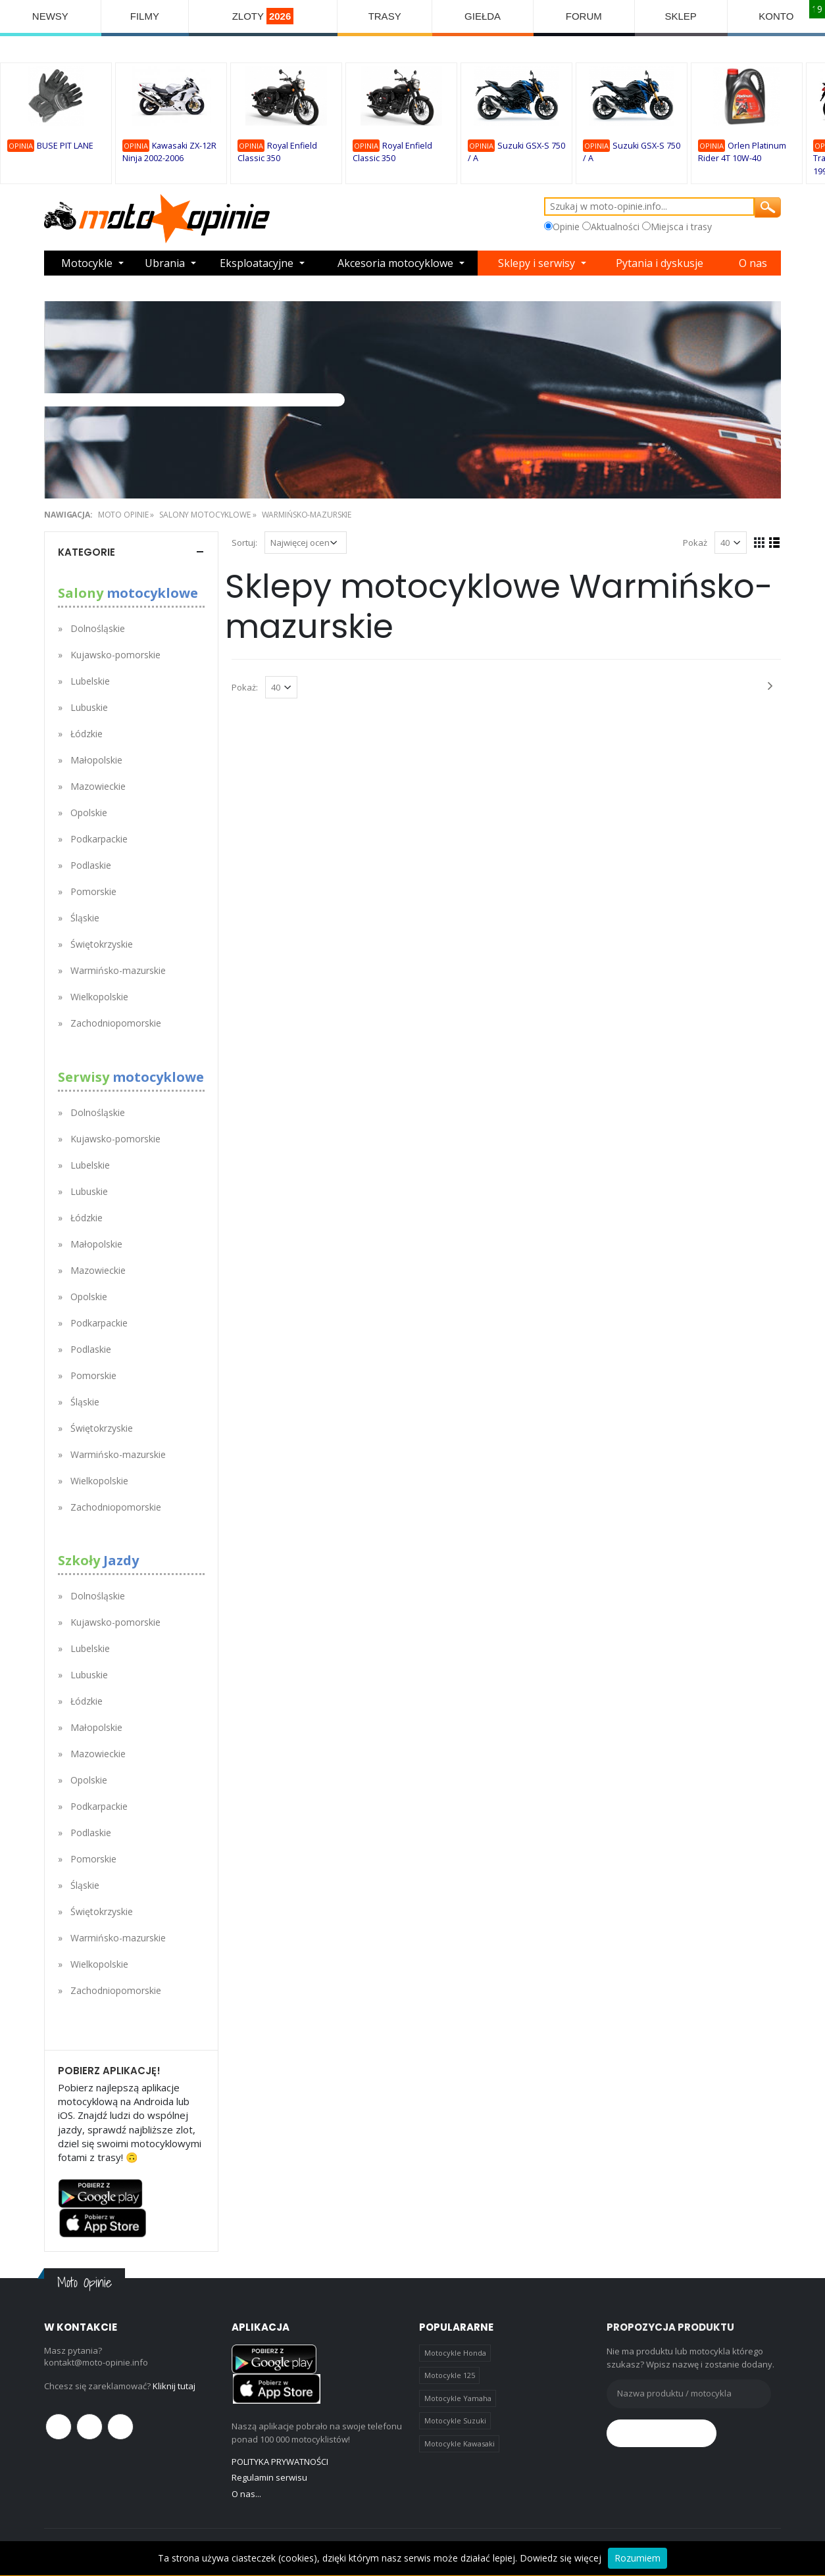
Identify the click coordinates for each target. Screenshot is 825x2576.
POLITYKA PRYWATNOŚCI (280, 2461)
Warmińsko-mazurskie (307, 514)
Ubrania (165, 263)
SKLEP (680, 16)
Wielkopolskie (99, 996)
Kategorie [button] (86, 552)
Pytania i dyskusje (659, 263)
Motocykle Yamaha (457, 2398)
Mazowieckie (98, 786)
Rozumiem (637, 2558)
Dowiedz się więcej (560, 2558)
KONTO (776, 16)
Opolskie (88, 812)
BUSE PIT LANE (65, 145)
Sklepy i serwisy (536, 263)
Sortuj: (244, 542)
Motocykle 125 (449, 2375)
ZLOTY (263, 16)
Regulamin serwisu (269, 2477)
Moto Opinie (123, 514)
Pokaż (695, 542)
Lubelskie (90, 681)
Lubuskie (89, 707)
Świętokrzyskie (101, 944)
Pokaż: (245, 687)
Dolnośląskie (97, 628)
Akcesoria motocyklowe (395, 263)
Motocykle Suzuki (455, 2420)
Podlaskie (90, 865)
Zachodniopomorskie (115, 1023)
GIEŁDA (482, 16)
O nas (753, 263)
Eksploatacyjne (256, 263)
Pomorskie (93, 891)
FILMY (144, 16)
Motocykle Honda (455, 2353)
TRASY (384, 16)
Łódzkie (86, 733)
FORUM (584, 16)
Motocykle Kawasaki (459, 2443)
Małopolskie (96, 760)
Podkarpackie (99, 839)
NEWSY (50, 16)
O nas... (246, 2494)
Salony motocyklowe (205, 514)
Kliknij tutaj (174, 2386)
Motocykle (87, 263)
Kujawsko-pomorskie (115, 654)
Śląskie (84, 917)
